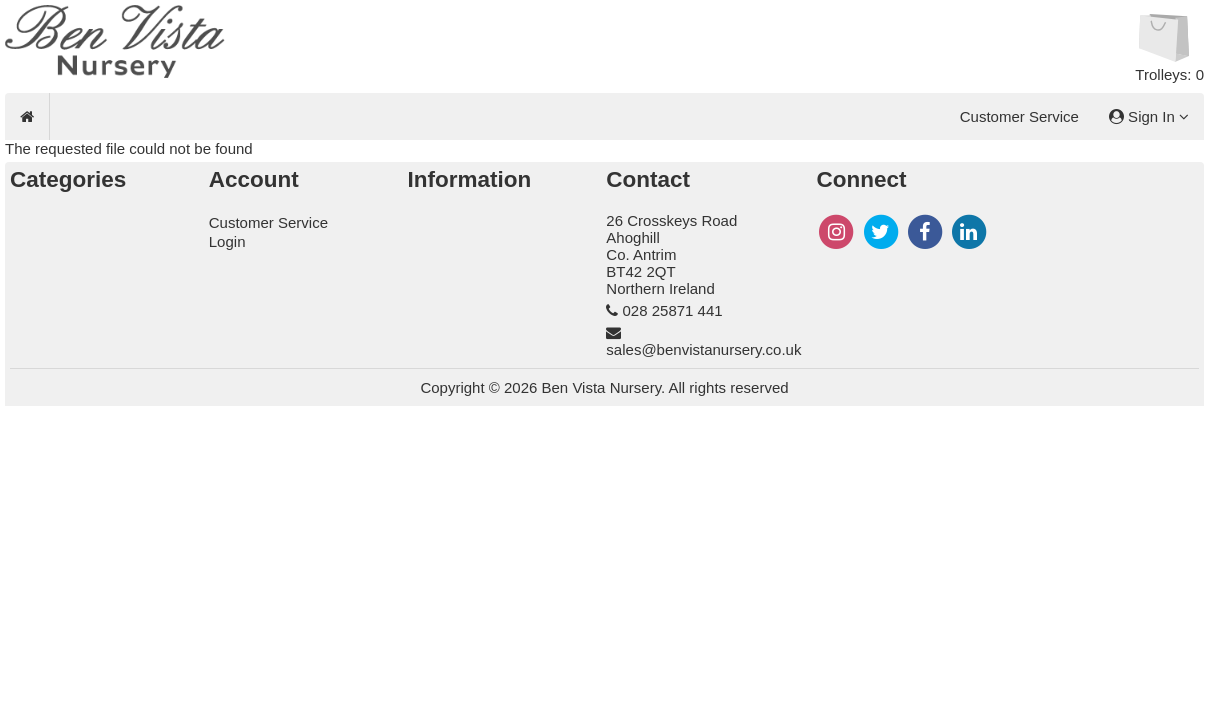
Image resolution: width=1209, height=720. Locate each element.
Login (227, 241)
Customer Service (1019, 116)
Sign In (1149, 116)
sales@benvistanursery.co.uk (703, 349)
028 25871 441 (673, 310)
